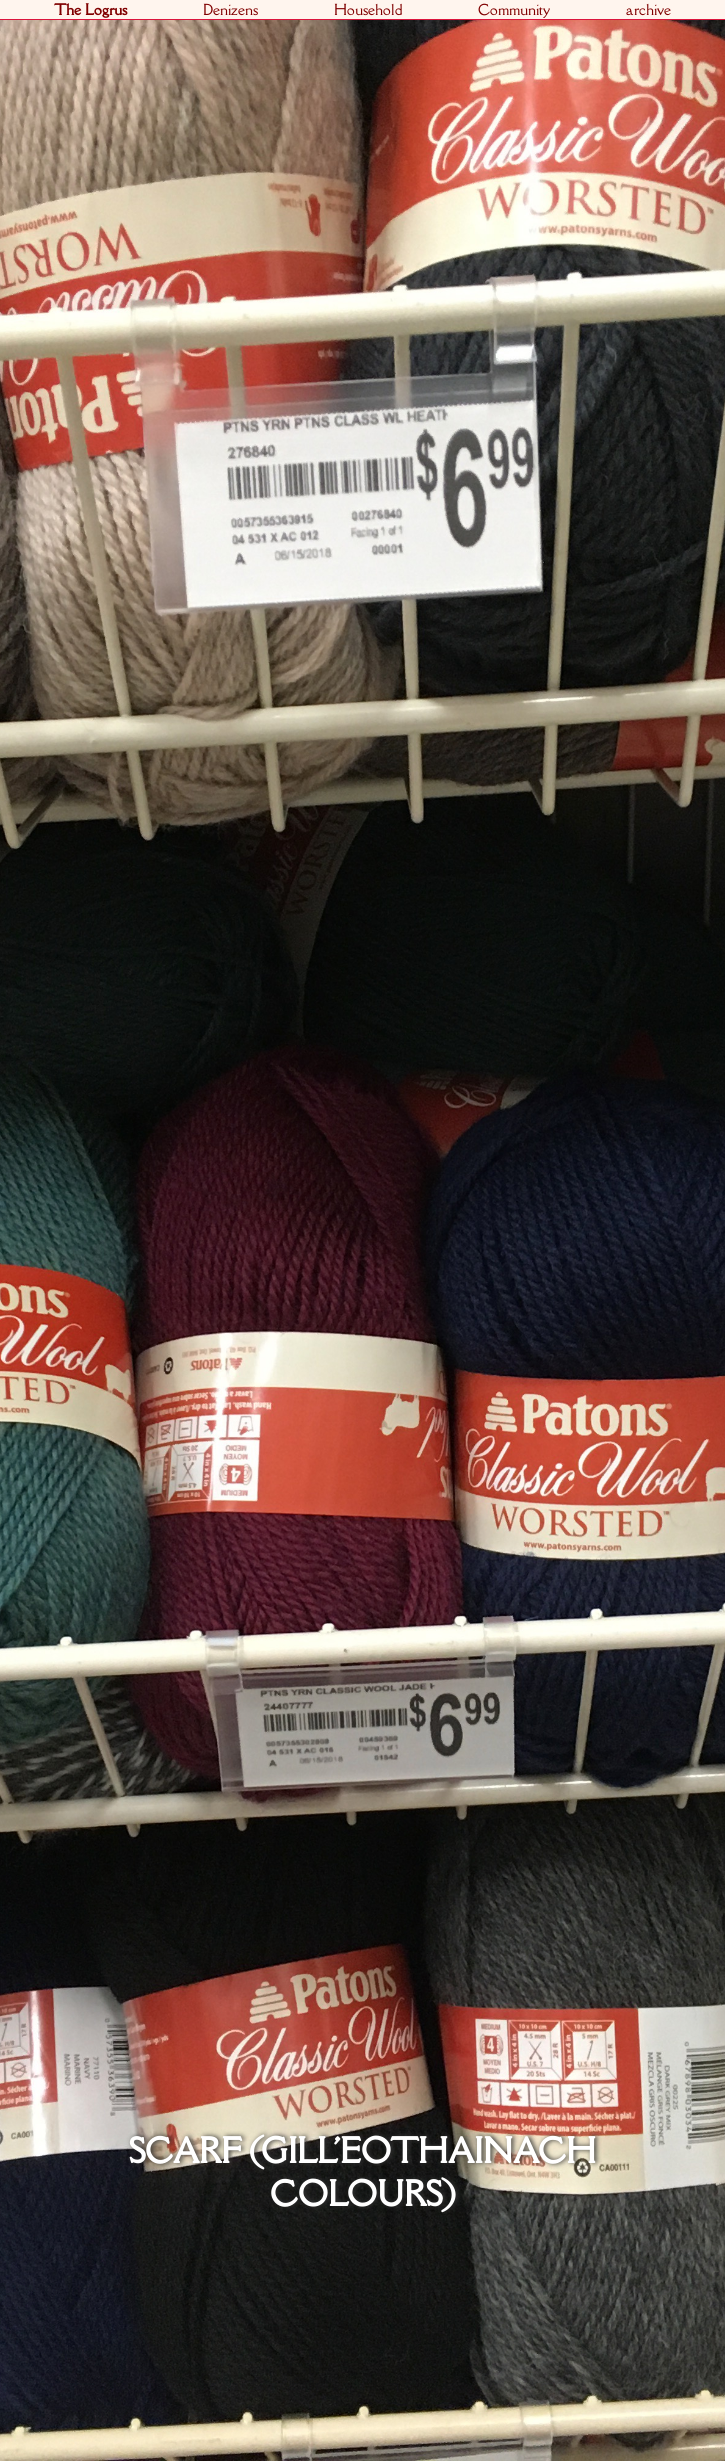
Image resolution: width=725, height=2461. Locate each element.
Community (514, 9)
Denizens (230, 9)
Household (368, 9)
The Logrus (90, 9)
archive (648, 9)
